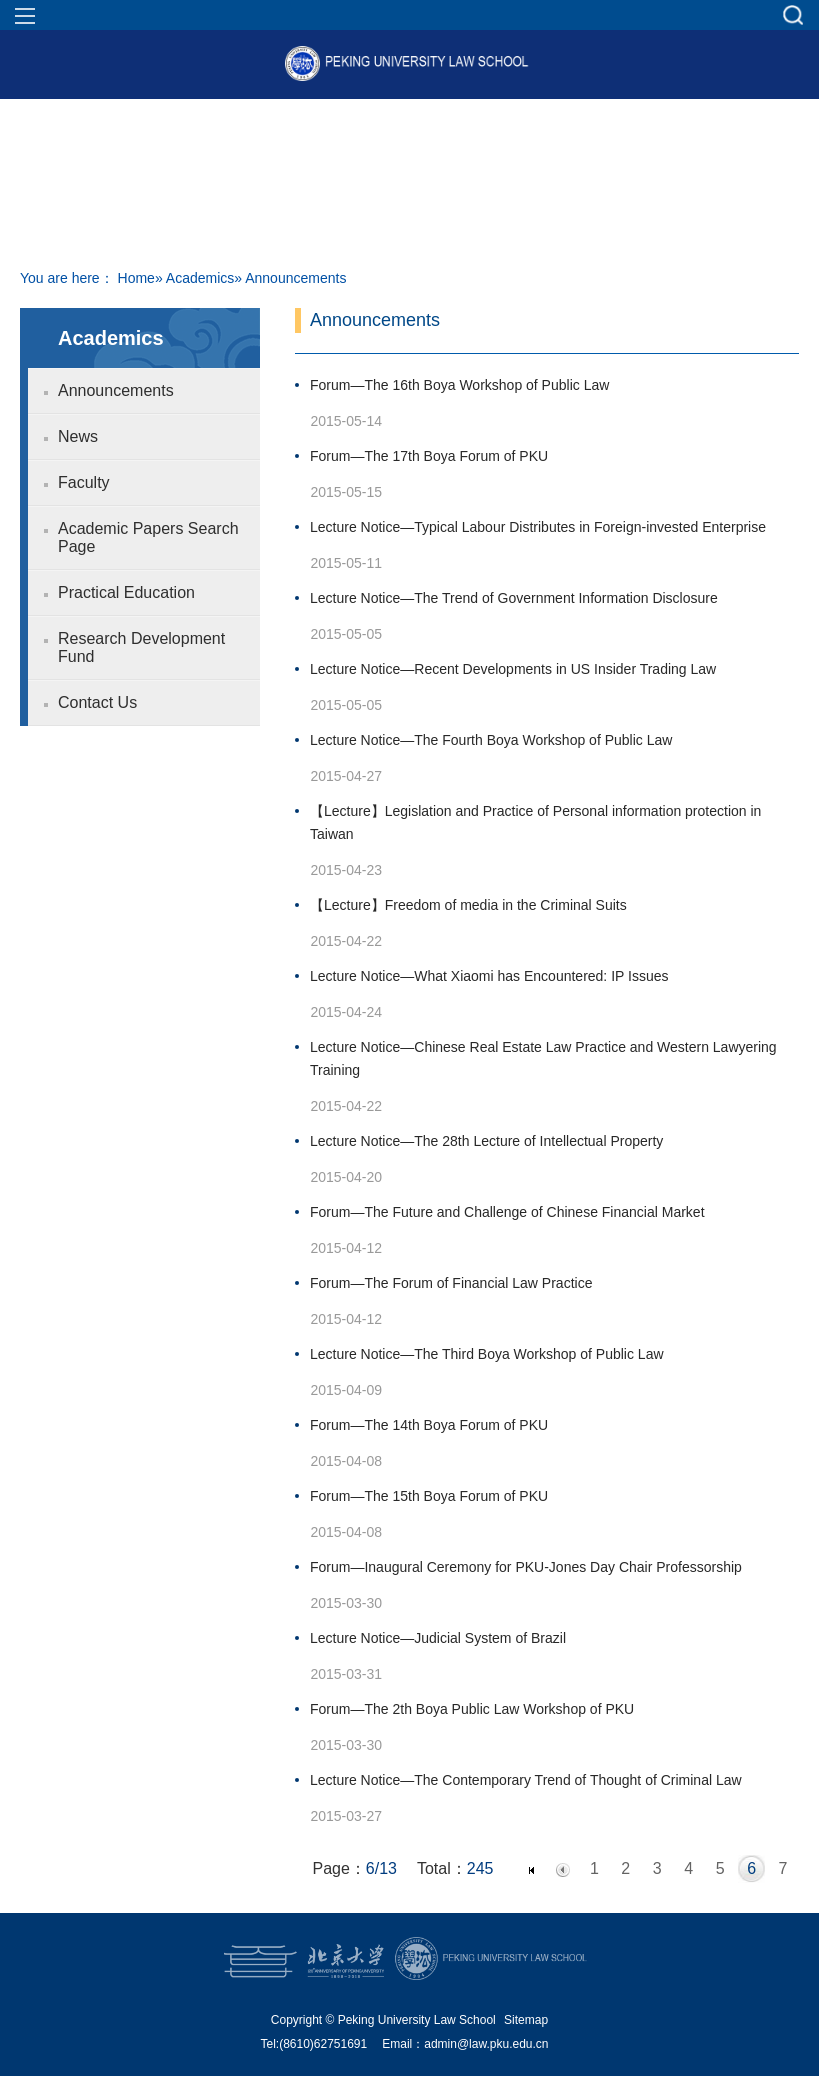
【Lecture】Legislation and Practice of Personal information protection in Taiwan (535, 822)
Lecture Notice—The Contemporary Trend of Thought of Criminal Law (526, 1780)
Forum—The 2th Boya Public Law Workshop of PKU (472, 1709)
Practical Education (126, 592)
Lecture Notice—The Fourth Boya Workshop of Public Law (491, 740)
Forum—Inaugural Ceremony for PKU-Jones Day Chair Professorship (526, 1567)
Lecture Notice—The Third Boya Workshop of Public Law (487, 1354)
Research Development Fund (141, 647)
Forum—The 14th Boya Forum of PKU (429, 1425)
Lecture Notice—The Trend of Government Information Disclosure (514, 598)
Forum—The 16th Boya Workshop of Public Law (459, 385)
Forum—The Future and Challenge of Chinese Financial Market (507, 1212)
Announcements (116, 390)
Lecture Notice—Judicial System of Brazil (438, 1638)
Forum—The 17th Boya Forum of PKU (429, 456)
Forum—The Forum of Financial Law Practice (451, 1283)
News (78, 436)
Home (136, 278)
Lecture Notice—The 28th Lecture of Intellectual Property (486, 1141)
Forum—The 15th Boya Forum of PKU (429, 1496)
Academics (200, 278)
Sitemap (526, 2020)
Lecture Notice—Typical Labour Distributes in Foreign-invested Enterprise (538, 527)
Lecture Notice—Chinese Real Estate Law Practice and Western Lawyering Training (543, 1058)
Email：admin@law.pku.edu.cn (465, 2044)
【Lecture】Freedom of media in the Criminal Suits (468, 905)
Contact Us (97, 702)
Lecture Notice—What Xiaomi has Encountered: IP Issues (489, 976)
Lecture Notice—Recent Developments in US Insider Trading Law (513, 669)
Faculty (84, 482)
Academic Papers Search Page (148, 537)
